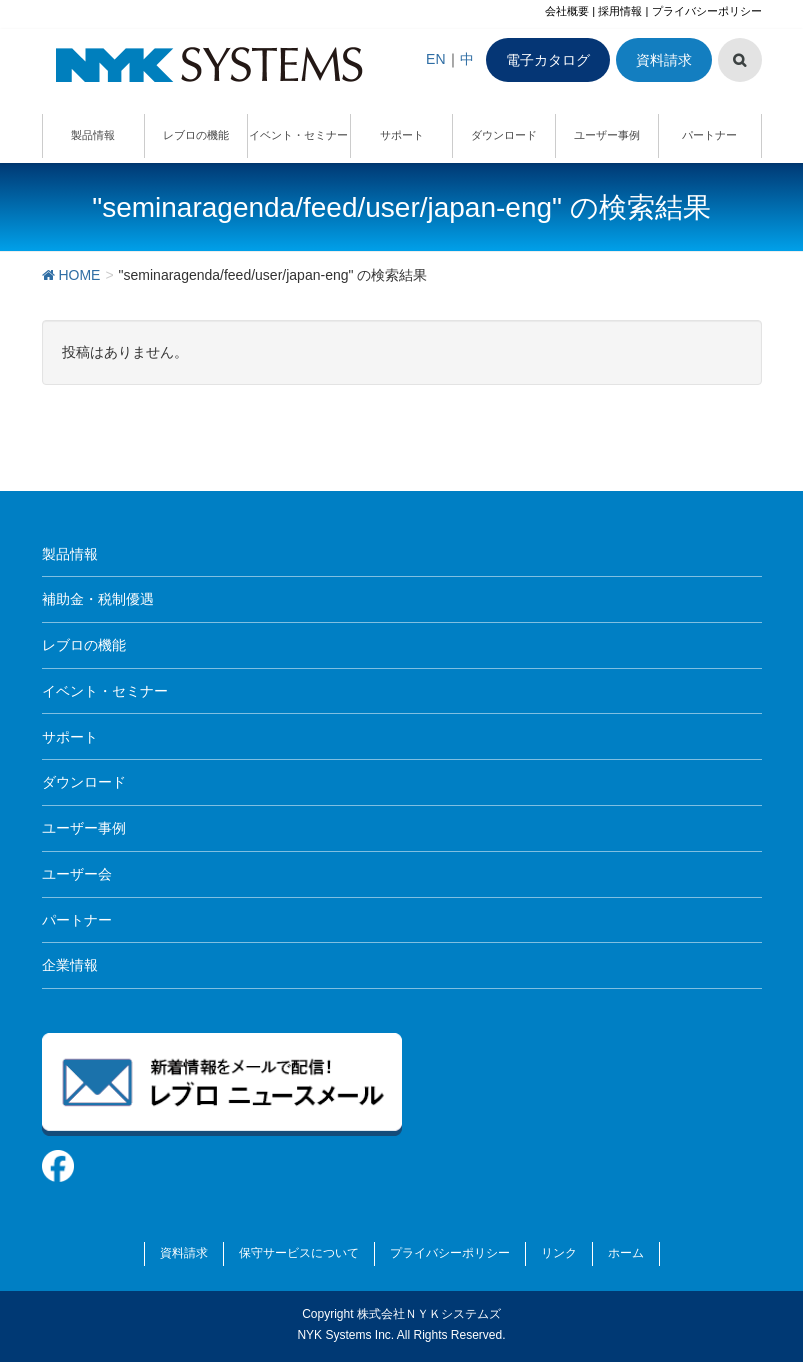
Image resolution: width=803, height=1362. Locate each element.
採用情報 (620, 11)
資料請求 (664, 60)
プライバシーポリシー (707, 11)
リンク (559, 1253)
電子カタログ (548, 60)
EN (435, 59)
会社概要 (567, 11)
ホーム (626, 1253)
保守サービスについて (299, 1253)
